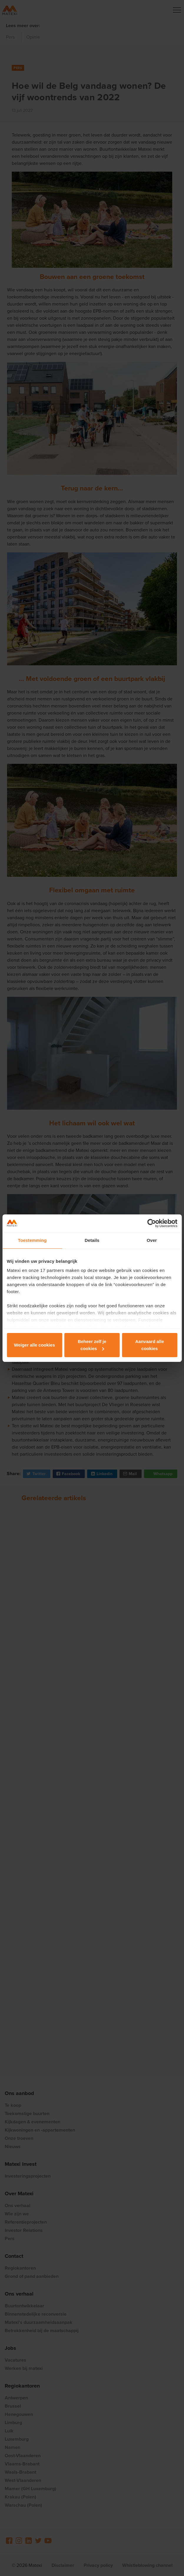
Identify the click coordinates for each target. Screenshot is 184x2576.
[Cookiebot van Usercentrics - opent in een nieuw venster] (151, 1223)
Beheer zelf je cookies (92, 1345)
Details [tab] (92, 1240)
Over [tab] (152, 1240)
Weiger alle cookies (34, 1344)
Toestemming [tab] (32, 1240)
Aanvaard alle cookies (149, 1345)
